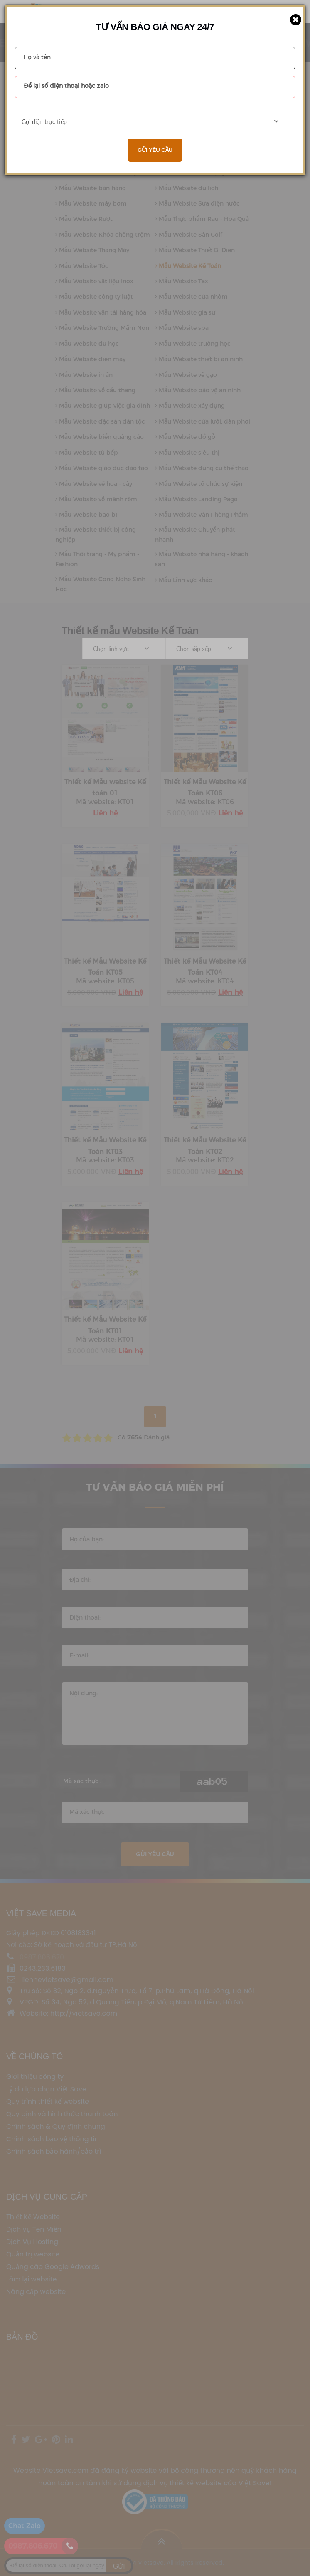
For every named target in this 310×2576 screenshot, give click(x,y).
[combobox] (155, 121)
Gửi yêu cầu (155, 150)
